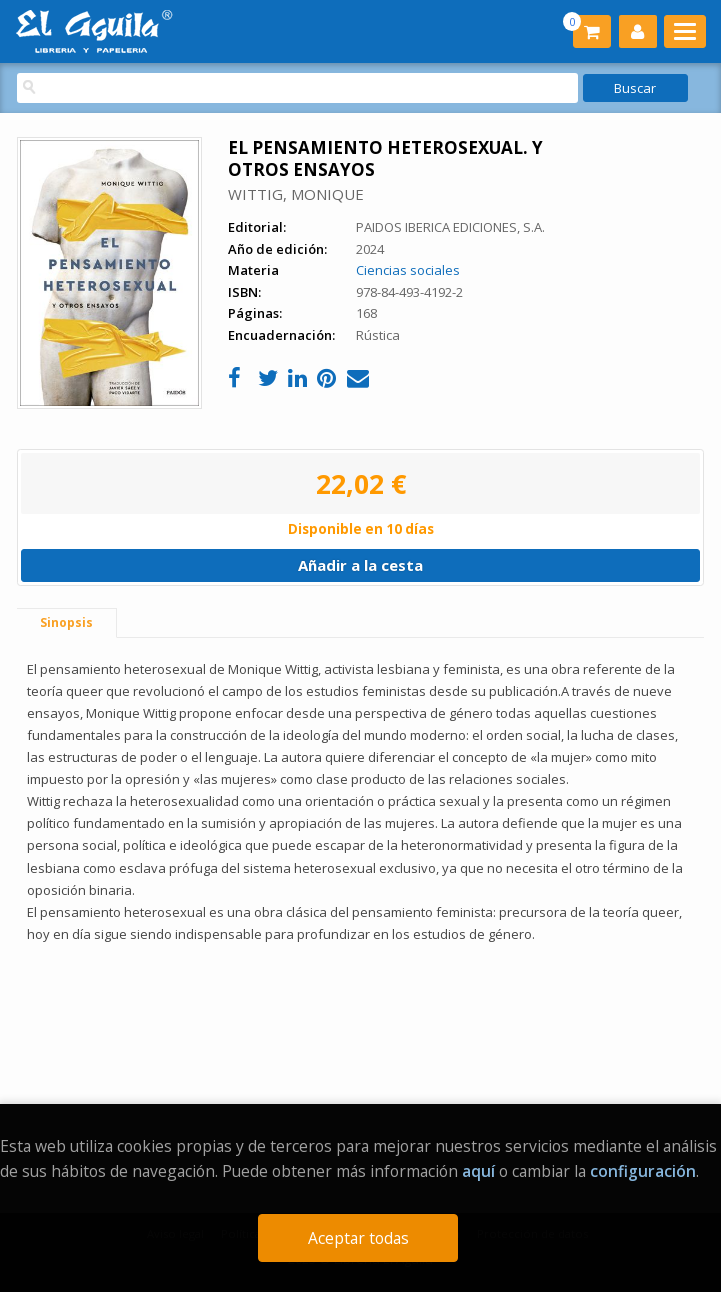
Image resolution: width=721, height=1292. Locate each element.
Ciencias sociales (408, 270)
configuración (643, 1171)
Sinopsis (66, 622)
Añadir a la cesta (360, 565)
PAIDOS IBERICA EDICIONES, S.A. (450, 227)
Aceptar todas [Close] (358, 1238)
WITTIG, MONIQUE (296, 194)
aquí (478, 1171)
